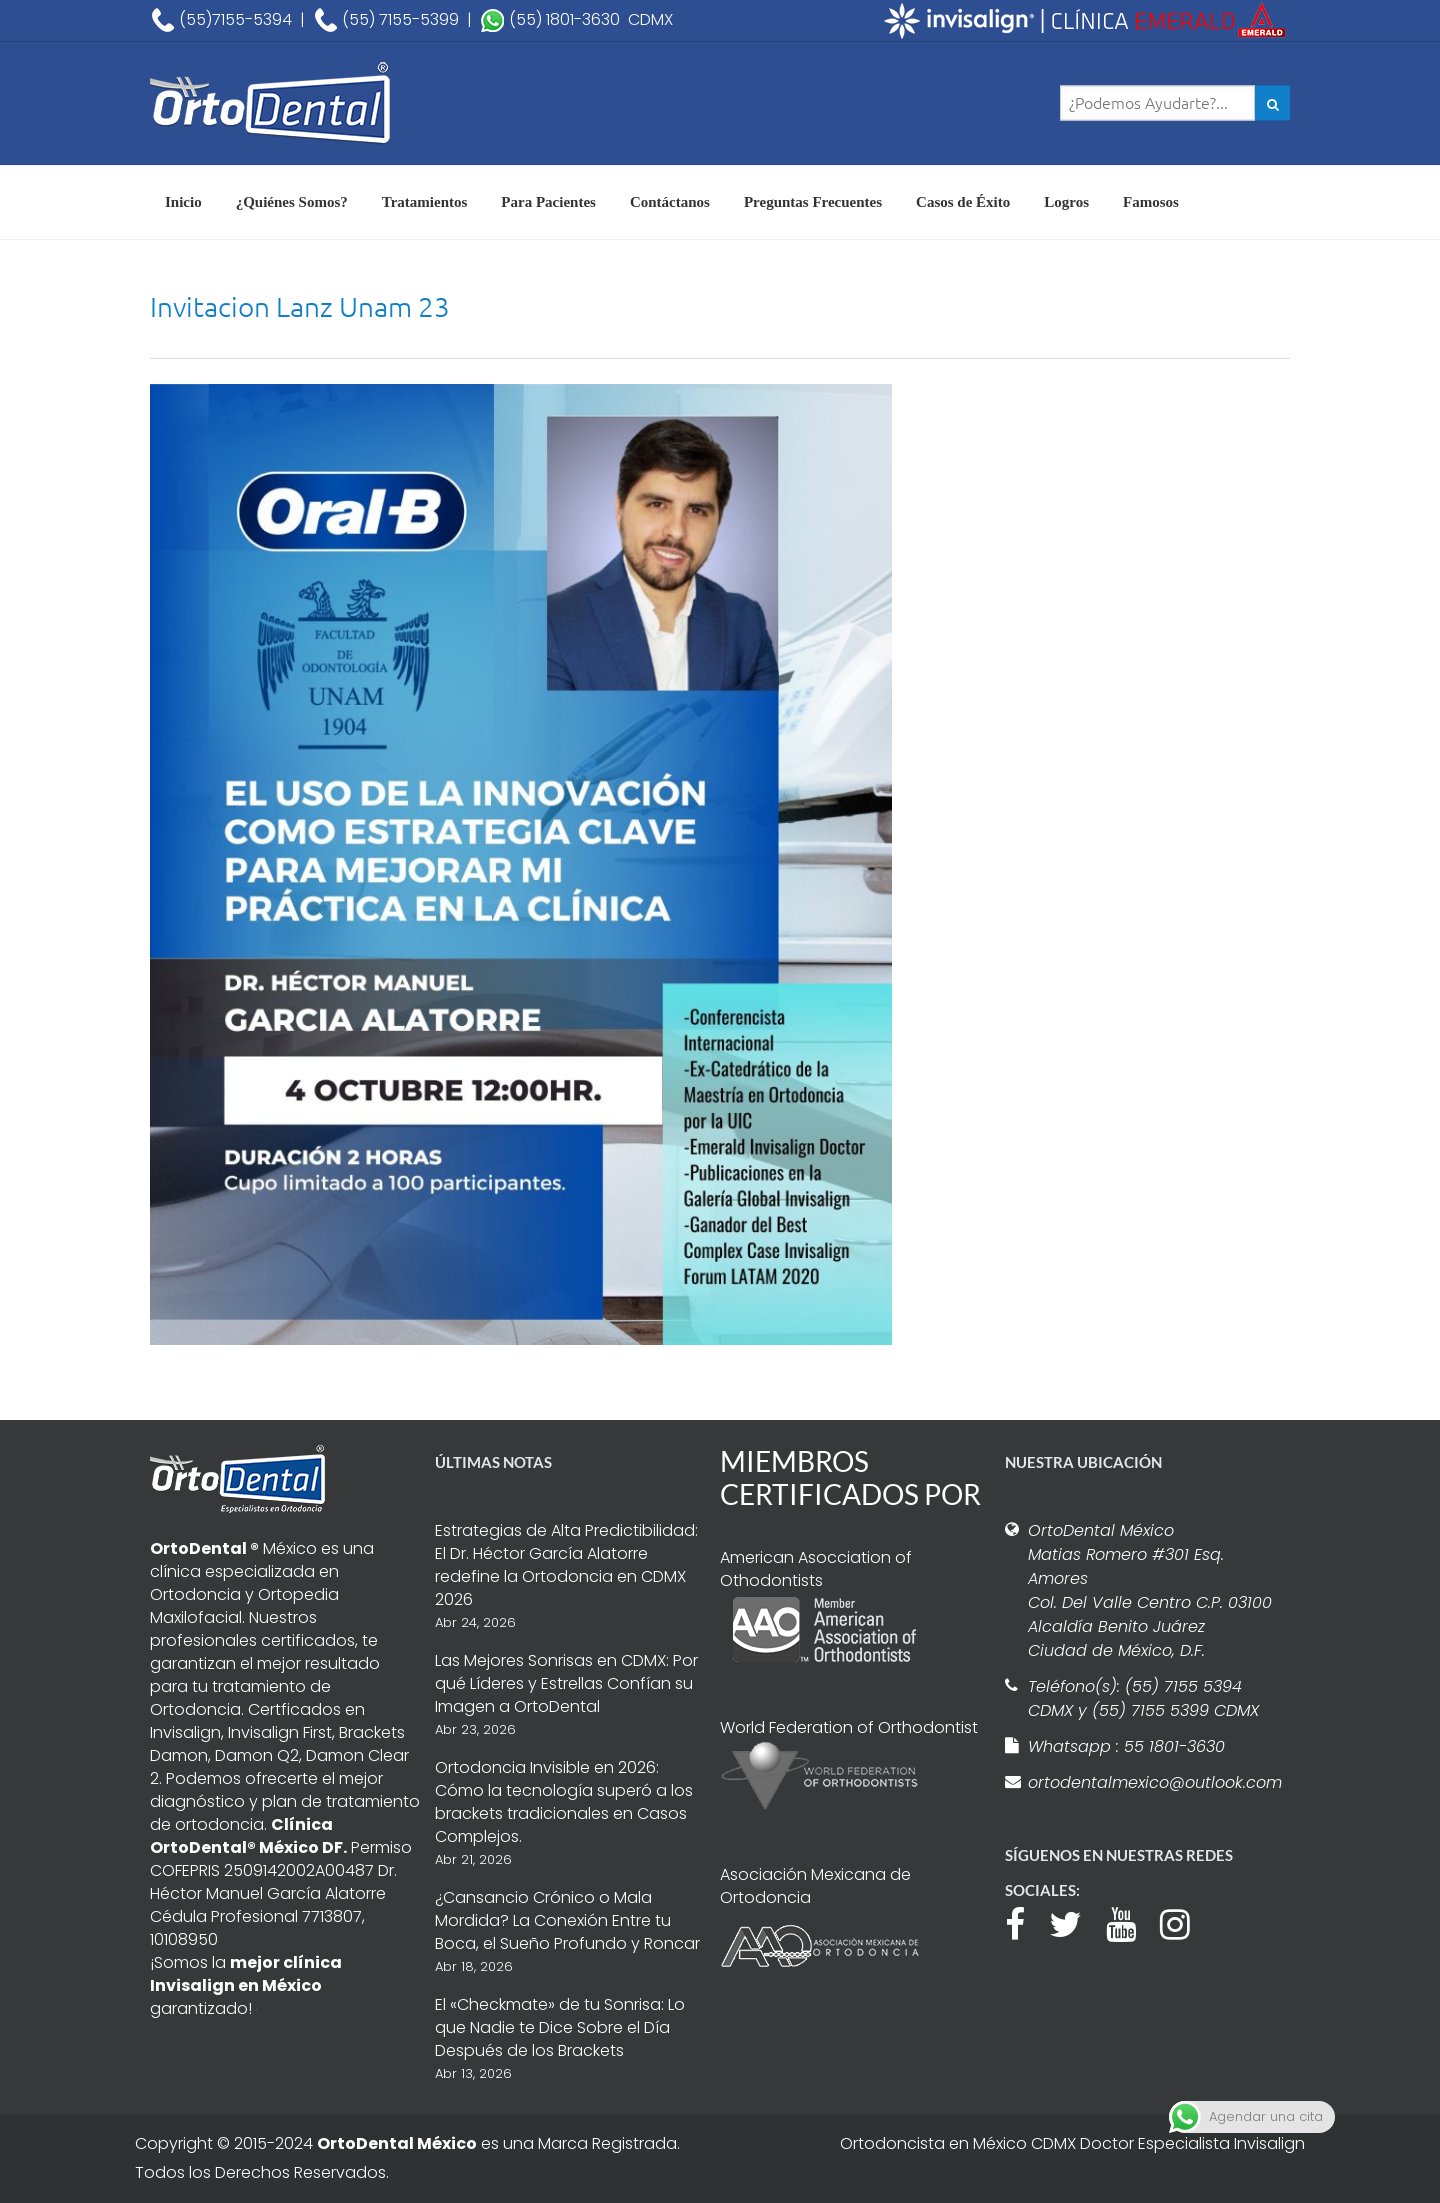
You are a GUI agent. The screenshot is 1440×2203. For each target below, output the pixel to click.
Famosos (1151, 202)
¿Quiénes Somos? (292, 202)
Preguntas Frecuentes (813, 202)
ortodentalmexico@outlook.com (1152, 1782)
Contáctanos (670, 202)
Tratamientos (425, 202)
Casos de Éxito (963, 202)
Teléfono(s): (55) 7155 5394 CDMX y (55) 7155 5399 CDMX (1143, 1698)
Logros (1066, 202)
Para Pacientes (548, 202)
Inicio (183, 202)
